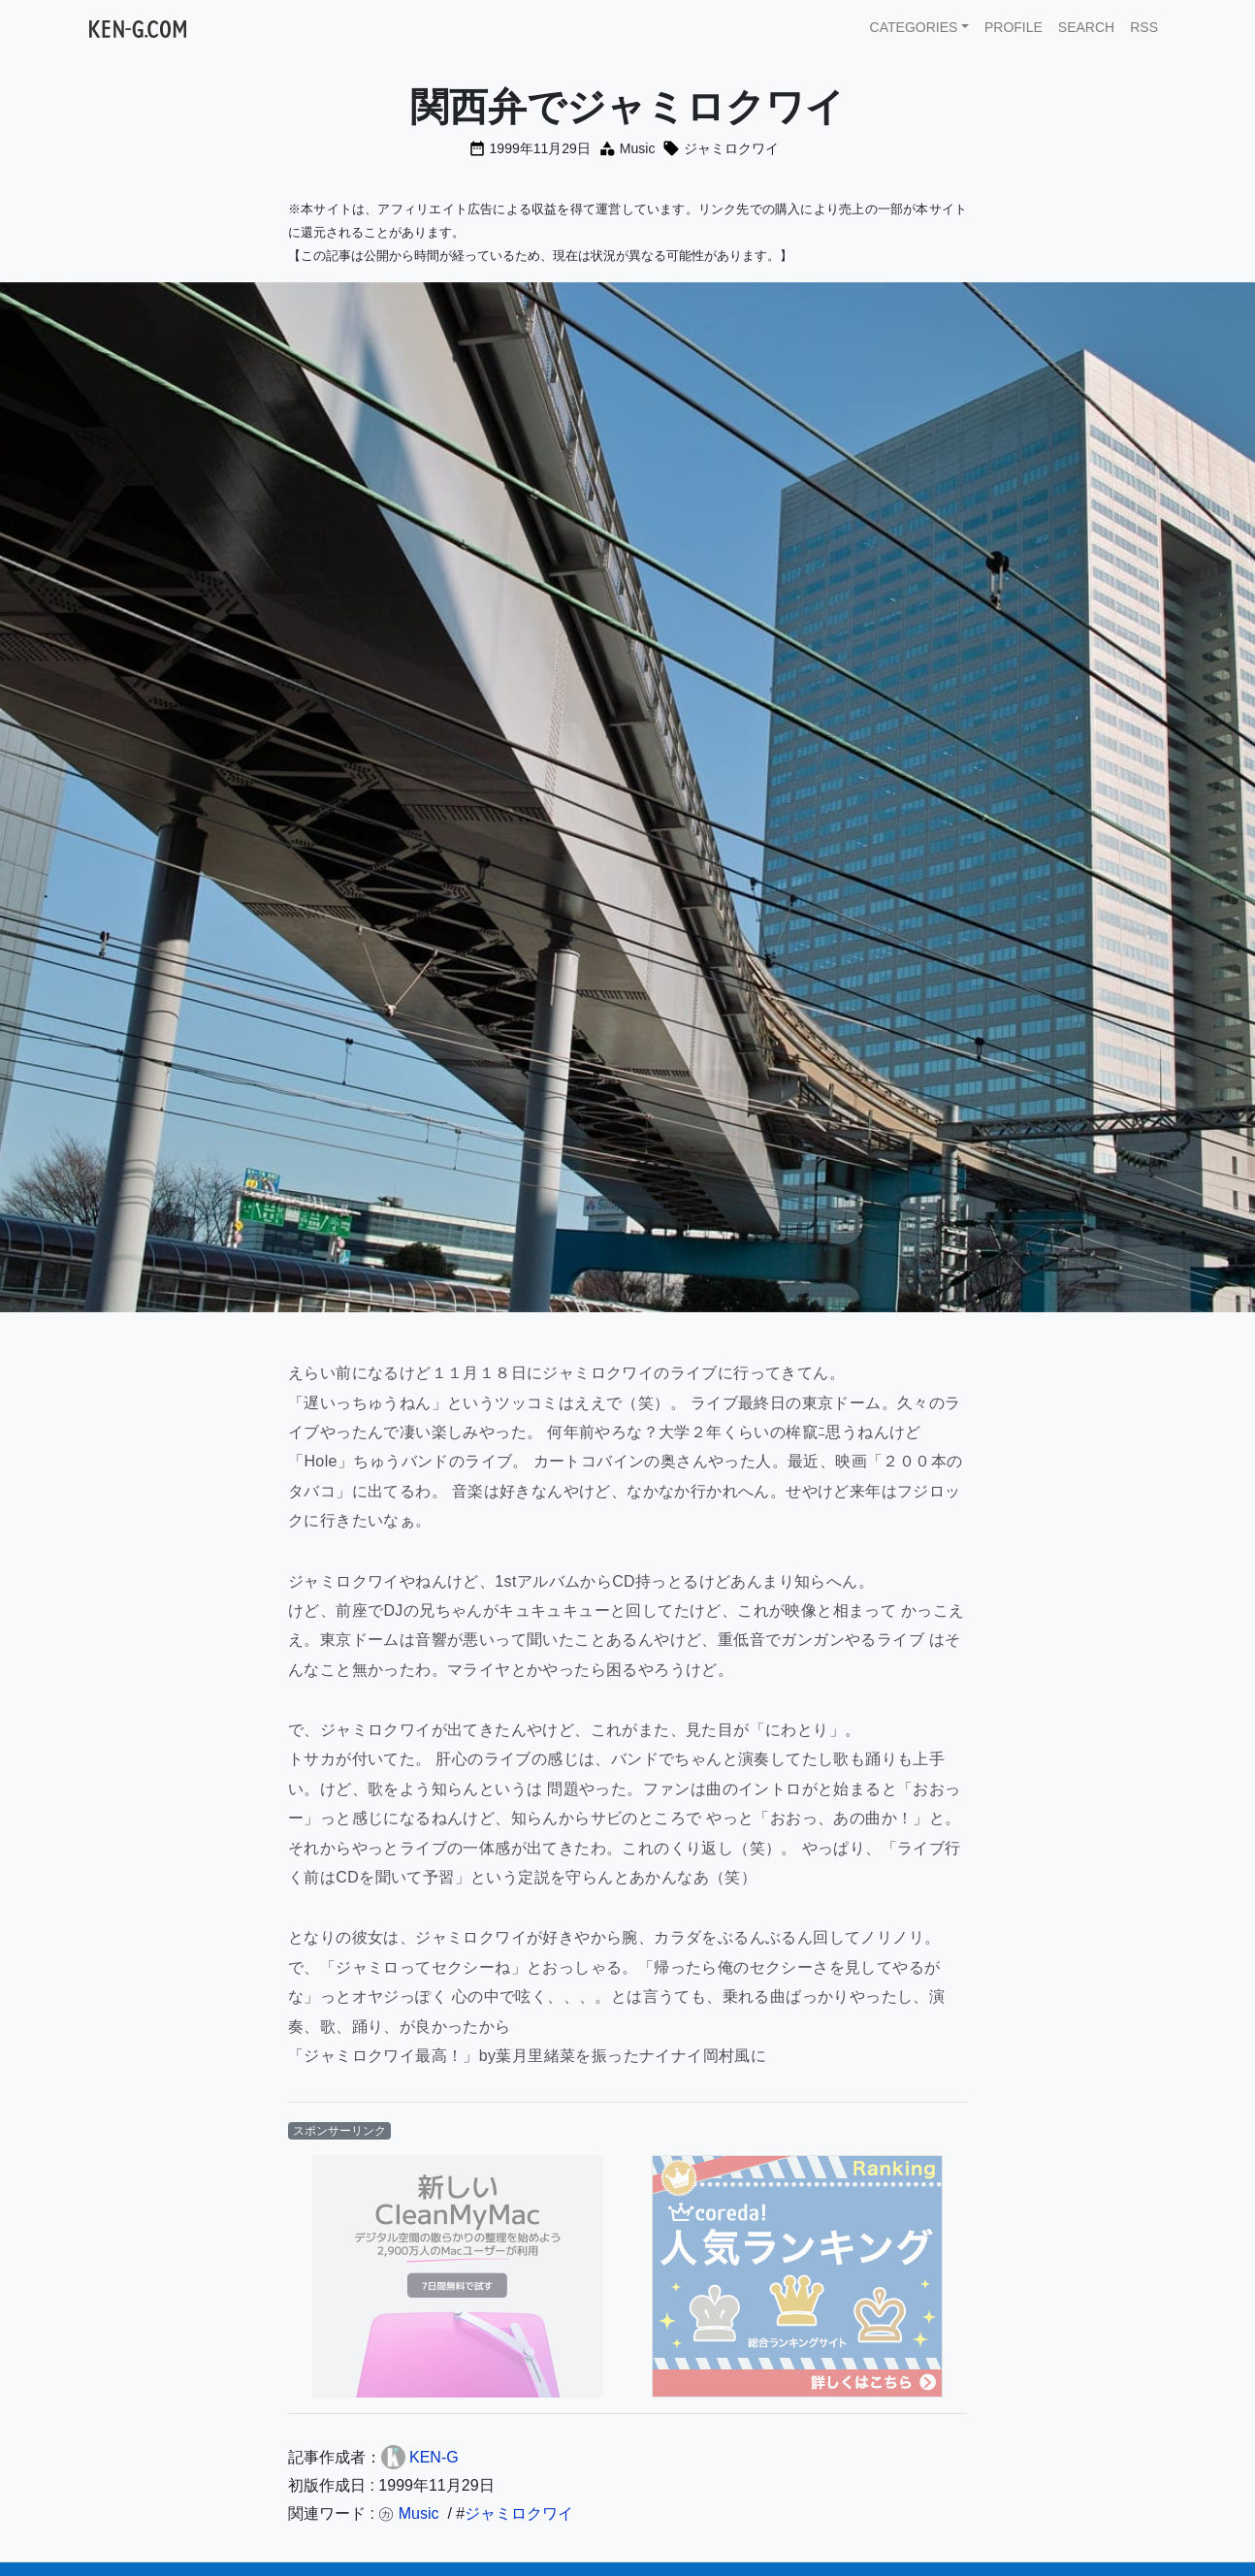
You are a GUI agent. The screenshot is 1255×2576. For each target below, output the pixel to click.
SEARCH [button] (1086, 27)
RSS (1144, 27)
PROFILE (1013, 27)
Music (638, 148)
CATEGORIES (914, 27)
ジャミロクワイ (731, 148)
